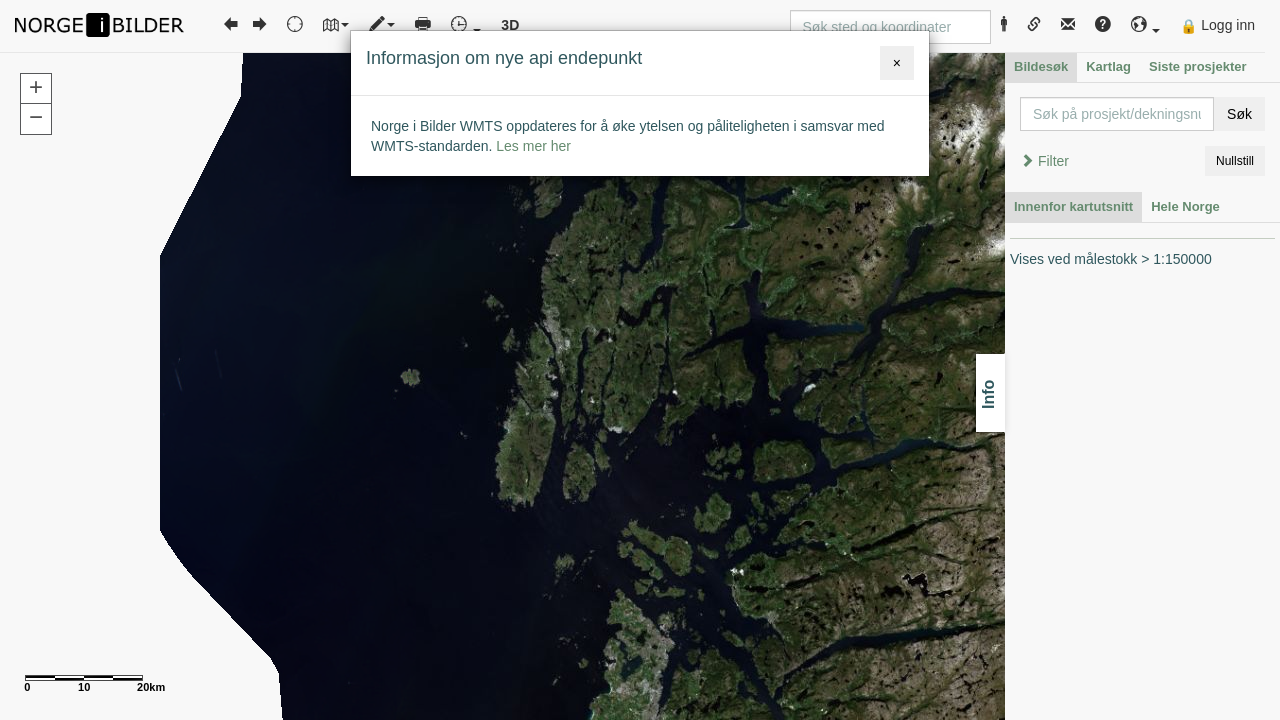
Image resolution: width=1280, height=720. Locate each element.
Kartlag (1108, 66)
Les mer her (533, 146)
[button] (1146, 25)
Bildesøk (1041, 66)
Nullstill (1235, 161)
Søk (1239, 114)
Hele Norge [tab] (1185, 206)
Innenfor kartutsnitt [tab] (1073, 206)
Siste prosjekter (1198, 66)
